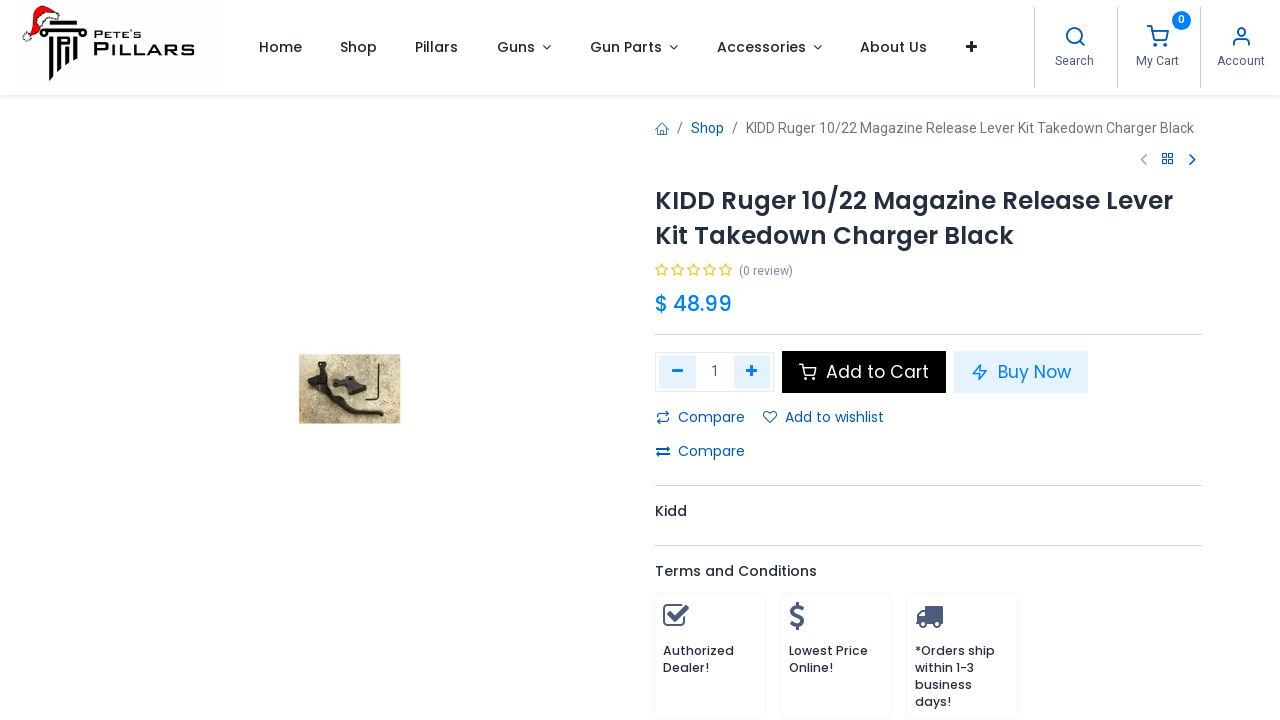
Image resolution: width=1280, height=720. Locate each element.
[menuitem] (279, 47)
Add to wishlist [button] (823, 417)
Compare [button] (700, 417)
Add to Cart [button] (864, 372)
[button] (971, 47)
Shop (707, 128)
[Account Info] (1241, 39)
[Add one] (752, 372)
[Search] (1075, 39)
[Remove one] (677, 372)
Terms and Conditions (736, 571)
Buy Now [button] (1021, 372)
